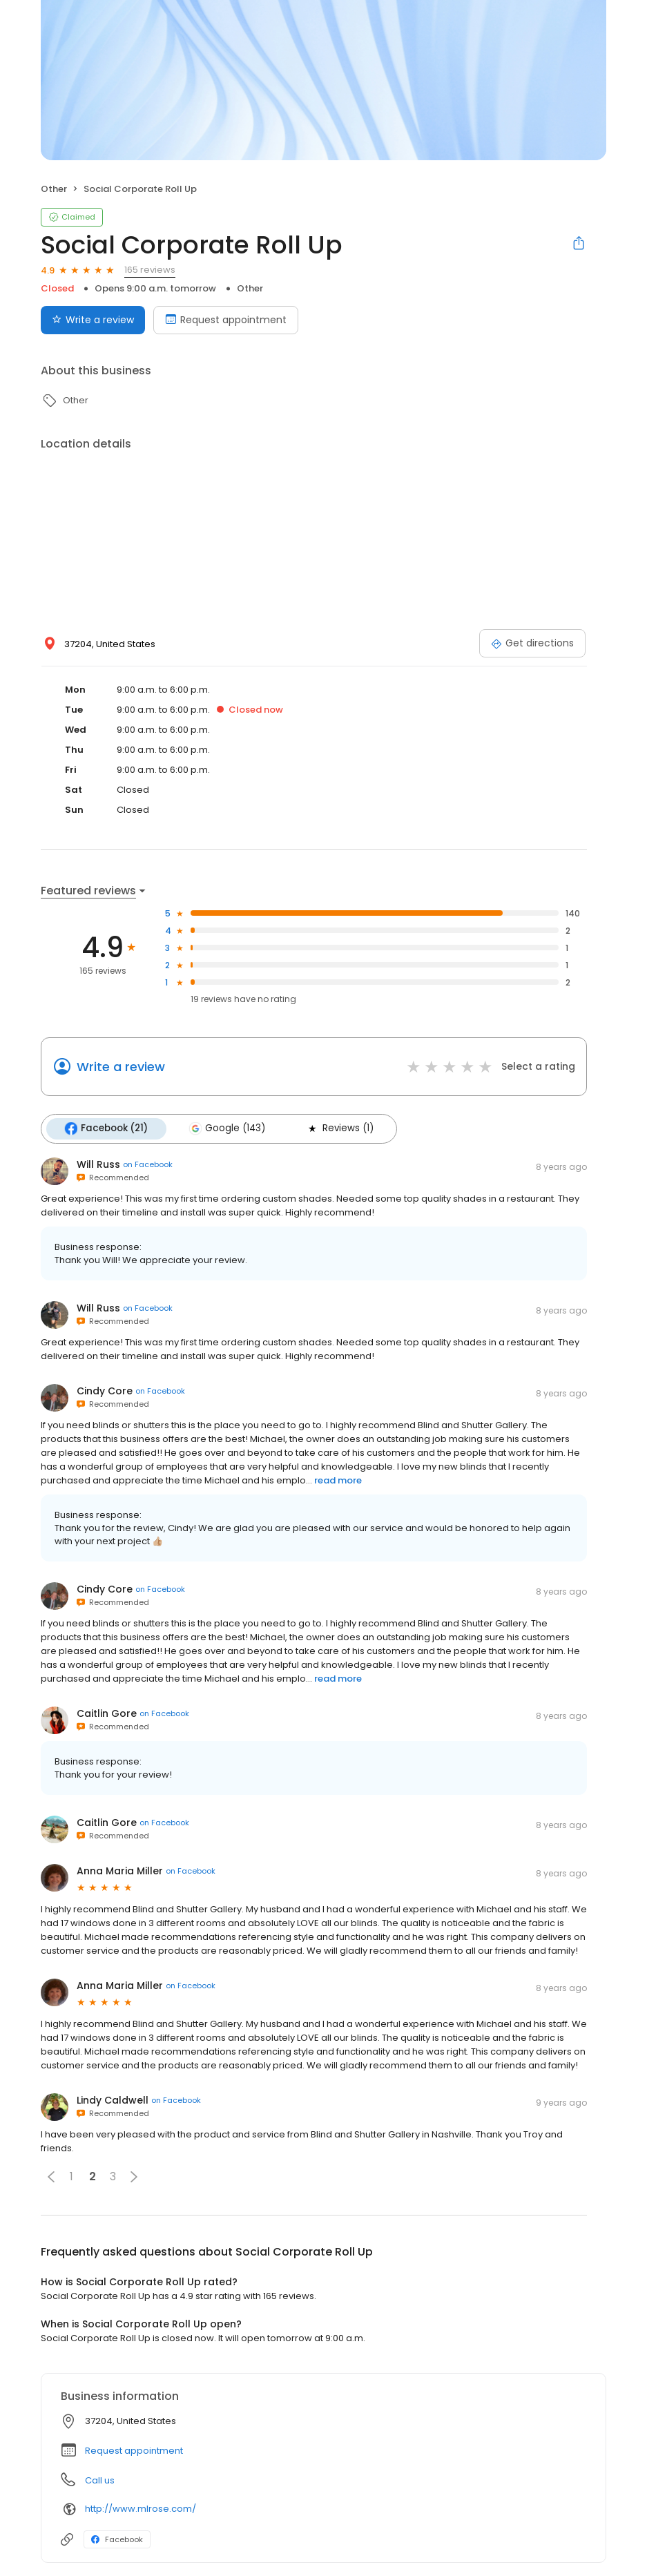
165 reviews (149, 269)
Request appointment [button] (134, 2450)
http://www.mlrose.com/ (140, 2508)
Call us (100, 2479)
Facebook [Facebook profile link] (117, 2538)
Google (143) (226, 1128)
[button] (51, 2176)
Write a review (121, 1066)
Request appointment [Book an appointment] (226, 320)
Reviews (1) (338, 1128)
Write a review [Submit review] (93, 320)
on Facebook (148, 1164)
